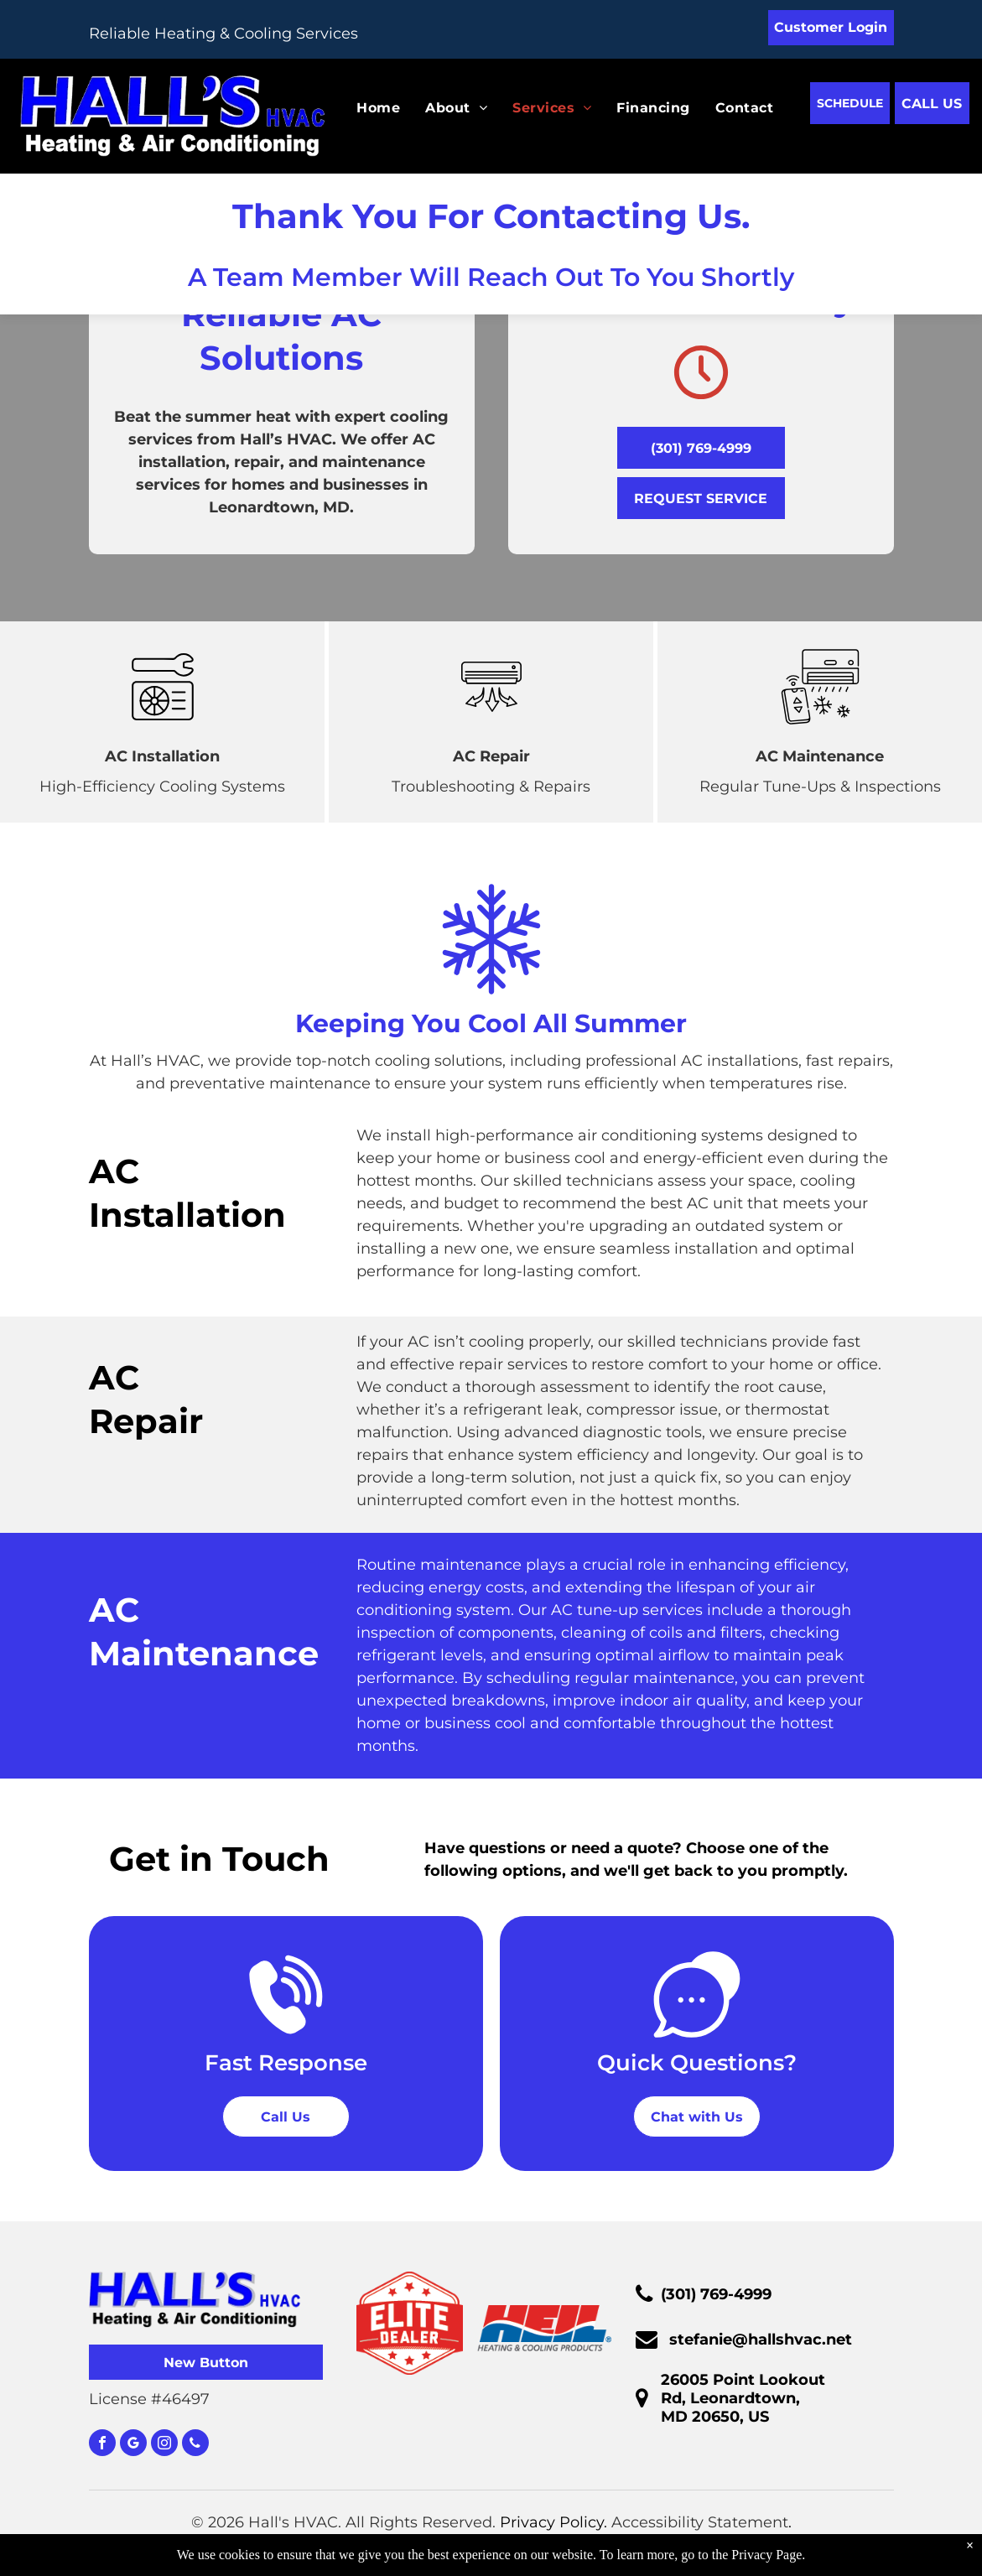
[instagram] (164, 2444)
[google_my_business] (133, 2444)
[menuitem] (365, 107)
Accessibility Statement (699, 2522)
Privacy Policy (552, 2522)
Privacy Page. (768, 2554)
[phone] (195, 2444)
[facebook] (102, 2444)
